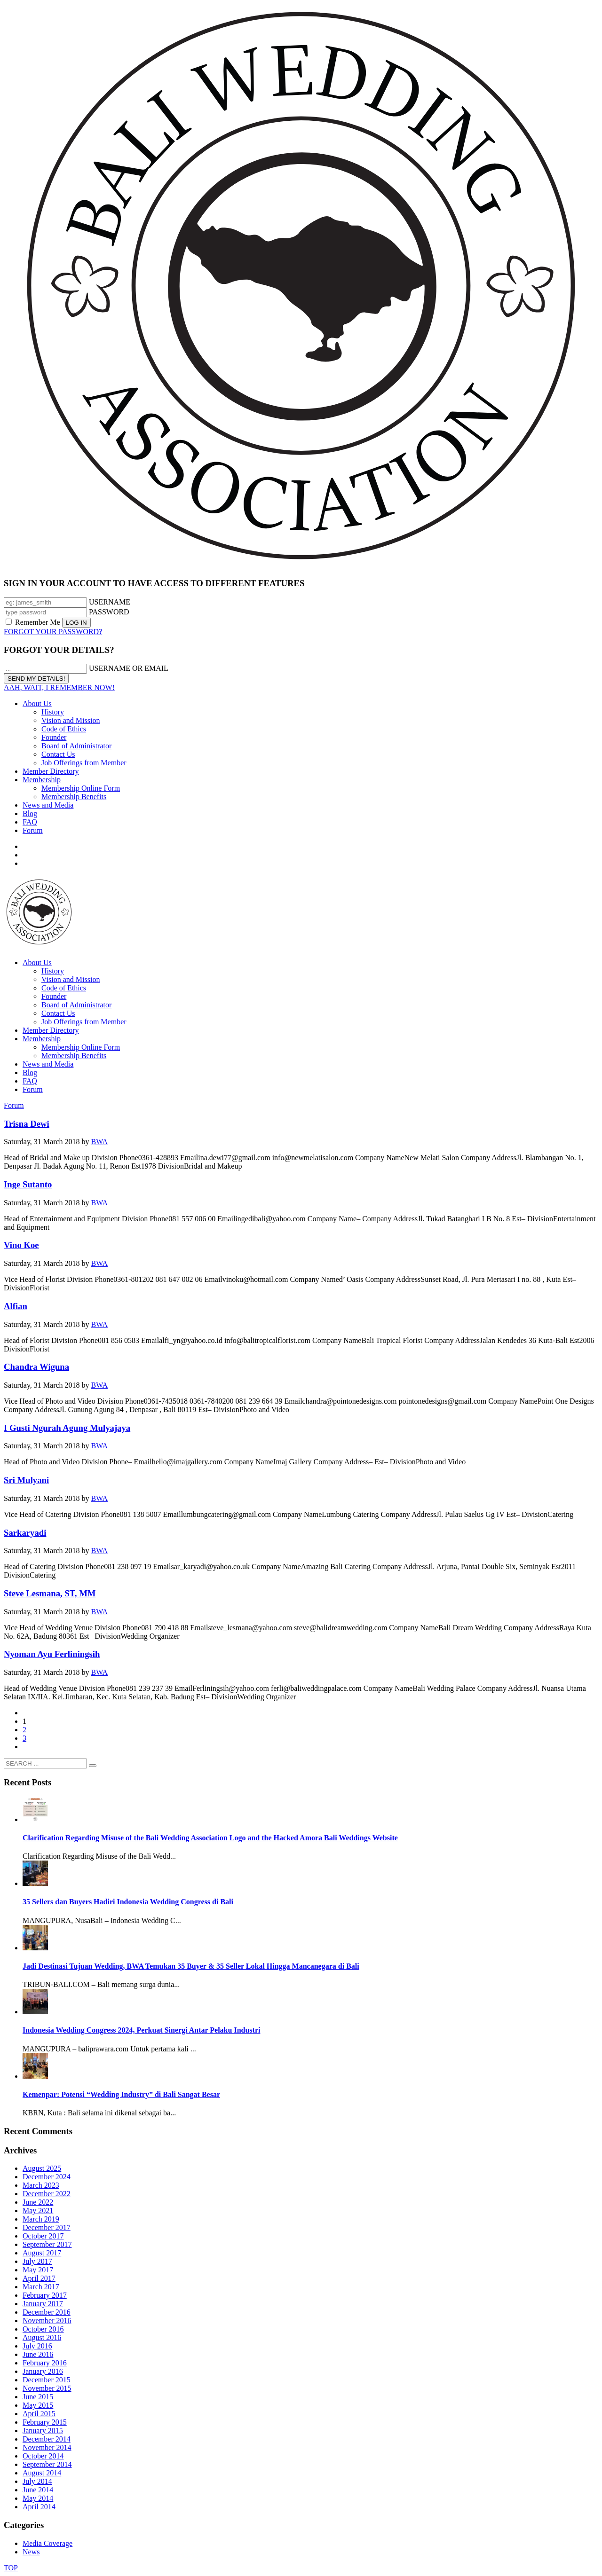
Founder (53, 737)
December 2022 (47, 2194)
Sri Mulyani (26, 1480)
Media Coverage (47, 2543)
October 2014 (43, 2456)
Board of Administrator (76, 746)
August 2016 (42, 2337)
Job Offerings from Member (84, 763)
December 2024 (47, 2177)
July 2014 (37, 2481)
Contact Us (58, 754)
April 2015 (39, 2414)
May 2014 (38, 2498)
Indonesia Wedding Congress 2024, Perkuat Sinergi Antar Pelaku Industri (141, 2030)
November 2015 (47, 2388)
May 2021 (38, 2211)
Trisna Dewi (26, 1124)
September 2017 (47, 2244)
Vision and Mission (70, 720)
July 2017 (37, 2261)
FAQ (30, 822)
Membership (42, 780)
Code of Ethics (63, 729)
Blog (30, 813)
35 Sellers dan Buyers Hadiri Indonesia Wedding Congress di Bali (128, 1902)
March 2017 (41, 2287)
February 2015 (45, 2422)
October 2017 (43, 2236)
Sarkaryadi (25, 1533)
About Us (37, 703)
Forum (33, 830)
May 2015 (38, 2405)
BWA (99, 1142)
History (52, 712)
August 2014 (42, 2473)
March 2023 (41, 2185)
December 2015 (47, 2380)
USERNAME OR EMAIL (128, 668)
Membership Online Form (80, 788)
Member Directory (51, 771)
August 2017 (42, 2253)
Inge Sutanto (28, 1184)
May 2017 (38, 2270)
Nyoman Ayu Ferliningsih (52, 1654)
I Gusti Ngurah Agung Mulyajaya (67, 1428)
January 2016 (43, 2371)
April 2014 (39, 2507)
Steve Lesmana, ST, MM (50, 1593)
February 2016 (45, 2363)
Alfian (15, 1306)
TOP (11, 2568)
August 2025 (42, 2168)
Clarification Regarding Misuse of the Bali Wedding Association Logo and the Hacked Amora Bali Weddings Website (210, 1838)
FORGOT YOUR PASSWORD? (53, 632)
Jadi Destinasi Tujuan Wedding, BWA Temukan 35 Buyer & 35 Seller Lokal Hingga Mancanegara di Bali (191, 1966)
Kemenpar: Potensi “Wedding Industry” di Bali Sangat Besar (121, 2094)
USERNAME (109, 602)
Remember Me (34, 622)
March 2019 (41, 2219)
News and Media (48, 805)
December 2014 (47, 2439)
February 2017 (45, 2295)
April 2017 (39, 2278)
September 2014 (47, 2464)
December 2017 (47, 2227)
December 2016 (47, 2312)
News (31, 2552)
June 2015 (38, 2397)
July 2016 (37, 2346)
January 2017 (43, 2304)
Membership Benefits (73, 797)
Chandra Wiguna (36, 1367)
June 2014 (38, 2490)
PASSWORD (109, 612)
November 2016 (47, 2321)
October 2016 (43, 2329)
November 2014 (47, 2447)
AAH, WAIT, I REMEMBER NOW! (59, 687)
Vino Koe (21, 1245)
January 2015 (43, 2431)
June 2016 (38, 2354)
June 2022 (38, 2202)
